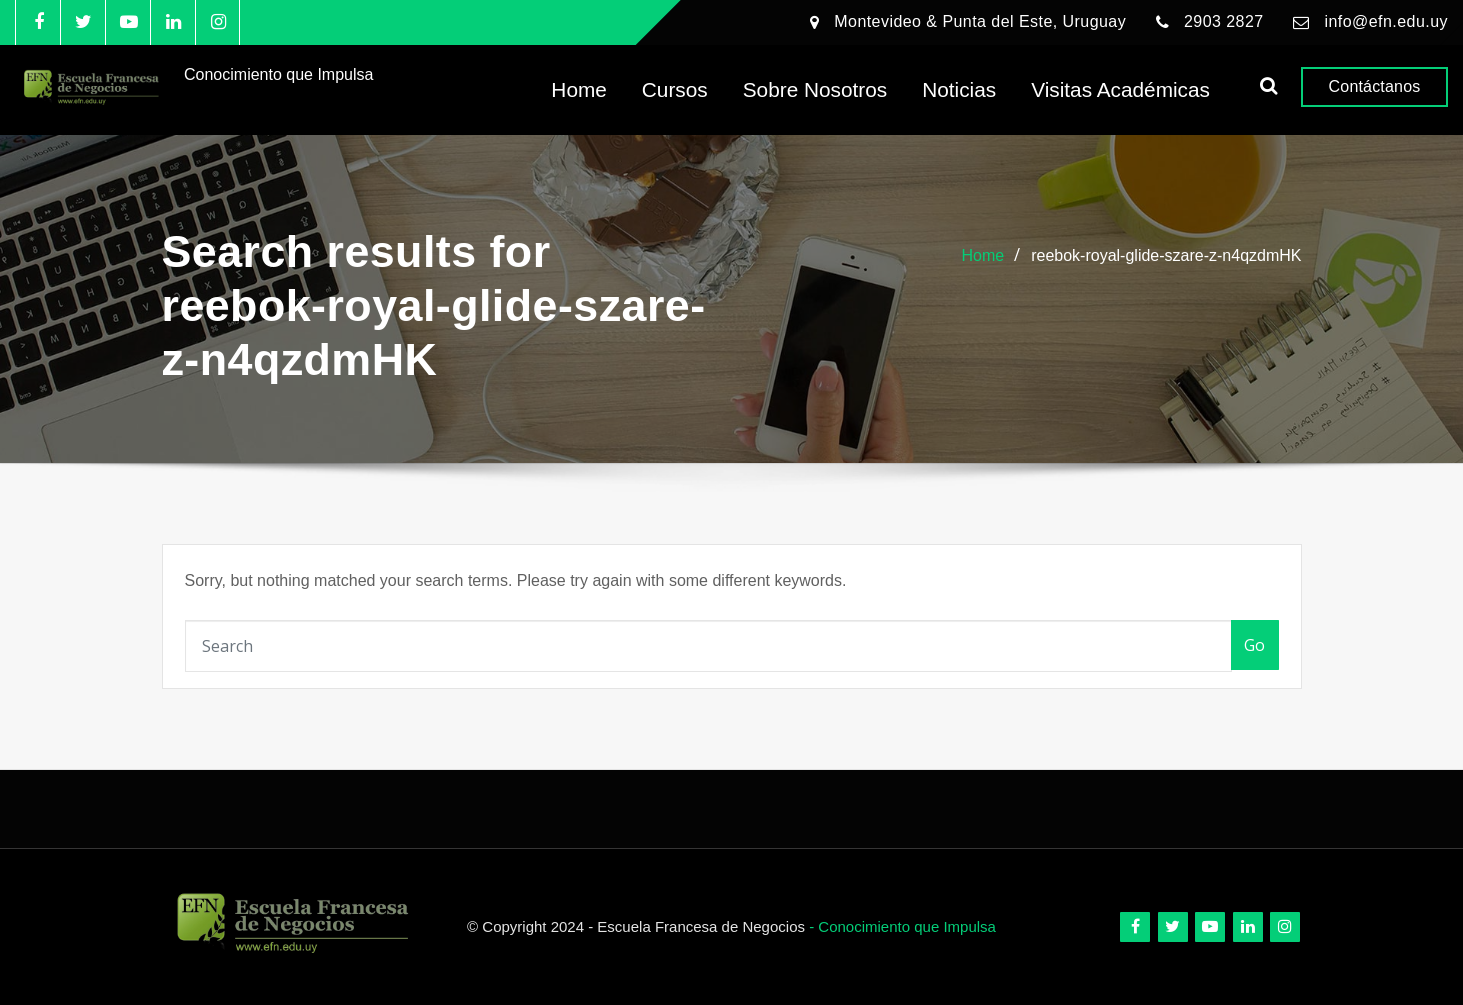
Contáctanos (1375, 87)
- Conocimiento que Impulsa (902, 926)
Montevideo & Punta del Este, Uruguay (980, 21)
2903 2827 (1224, 21)
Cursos (675, 90)
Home (578, 90)
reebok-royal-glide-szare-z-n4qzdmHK (1166, 255)
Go (1255, 645)
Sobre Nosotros (815, 90)
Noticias (959, 90)
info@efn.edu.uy (1386, 21)
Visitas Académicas (1120, 90)
